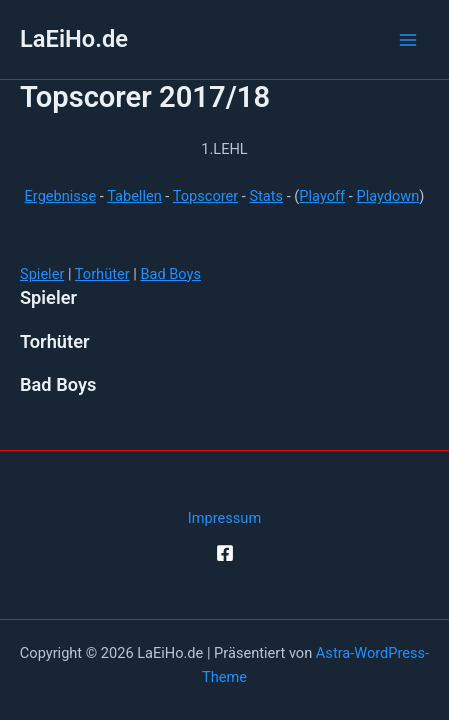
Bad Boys (170, 274)
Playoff (322, 196)
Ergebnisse (61, 196)
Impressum (224, 518)
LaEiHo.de (74, 39)
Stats (266, 196)
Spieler (42, 274)
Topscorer (205, 196)
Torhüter (102, 274)
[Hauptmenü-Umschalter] (408, 40)
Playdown (387, 196)
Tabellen (134, 196)
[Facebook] (225, 553)
